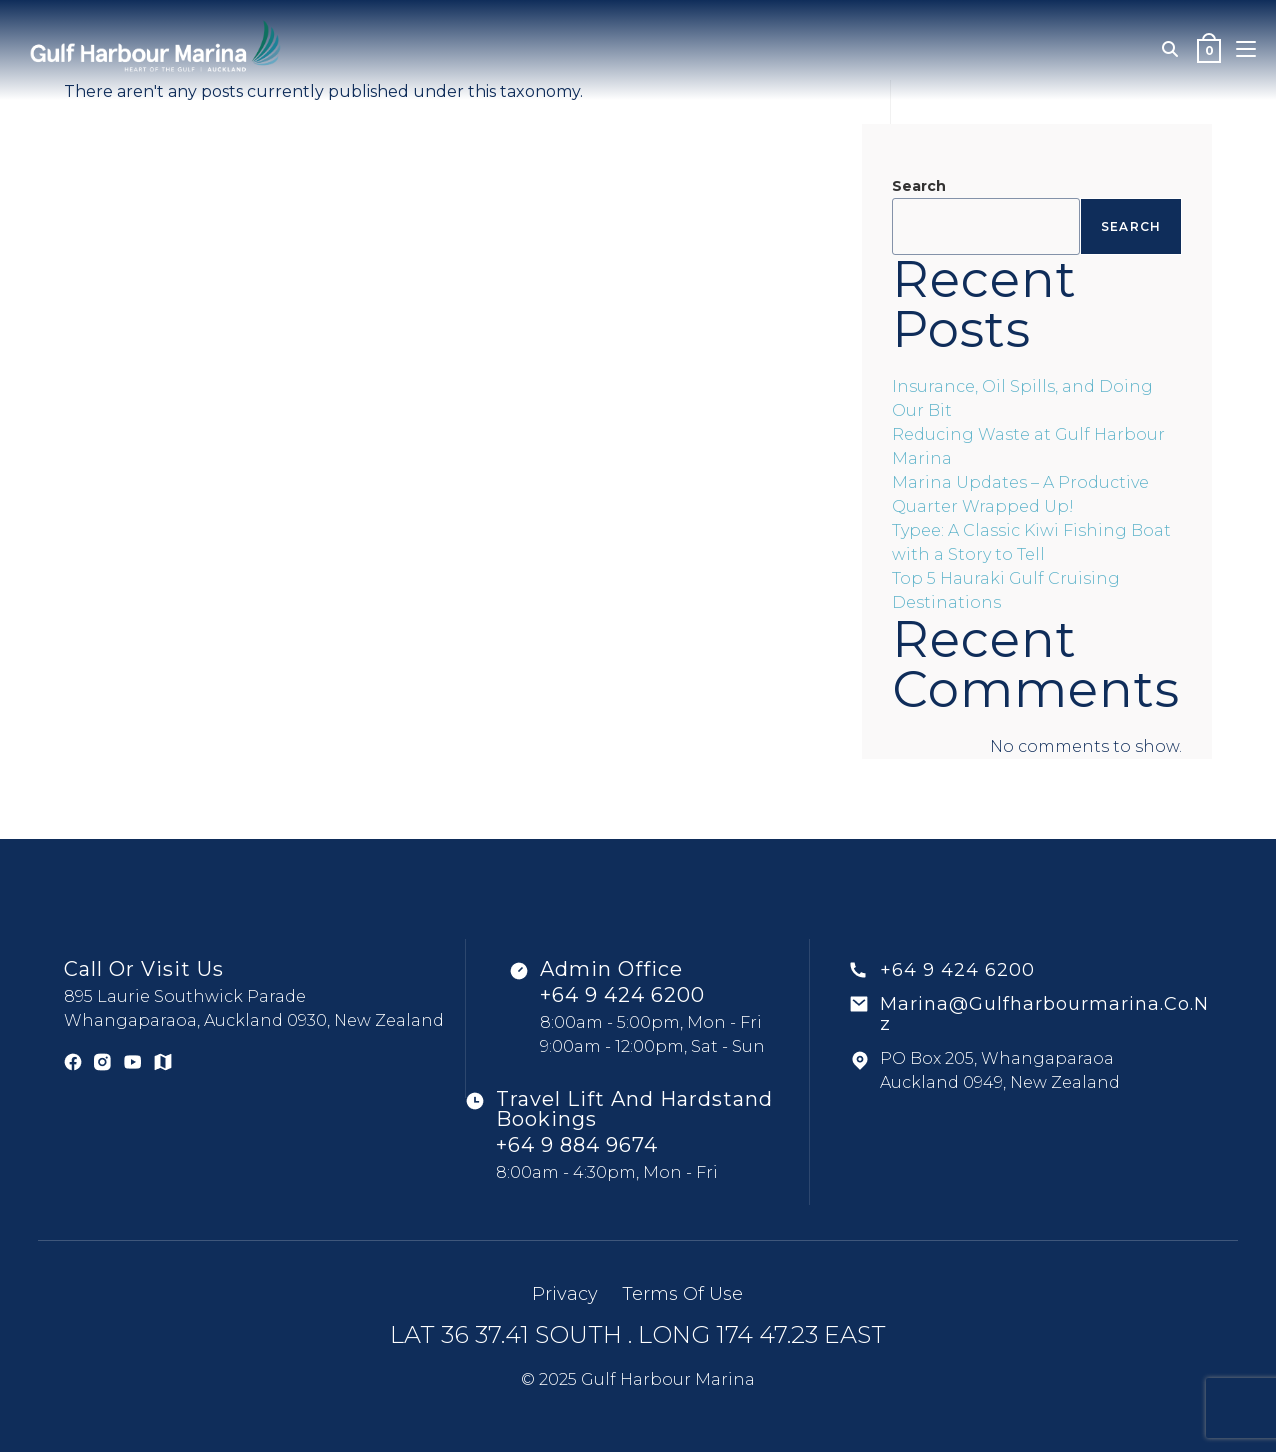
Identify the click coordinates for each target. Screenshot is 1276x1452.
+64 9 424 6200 (622, 995)
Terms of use (682, 1294)
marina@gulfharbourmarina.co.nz (1044, 1014)
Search (919, 186)
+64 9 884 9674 (577, 1145)
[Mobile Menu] (1246, 49)
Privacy (565, 1294)
